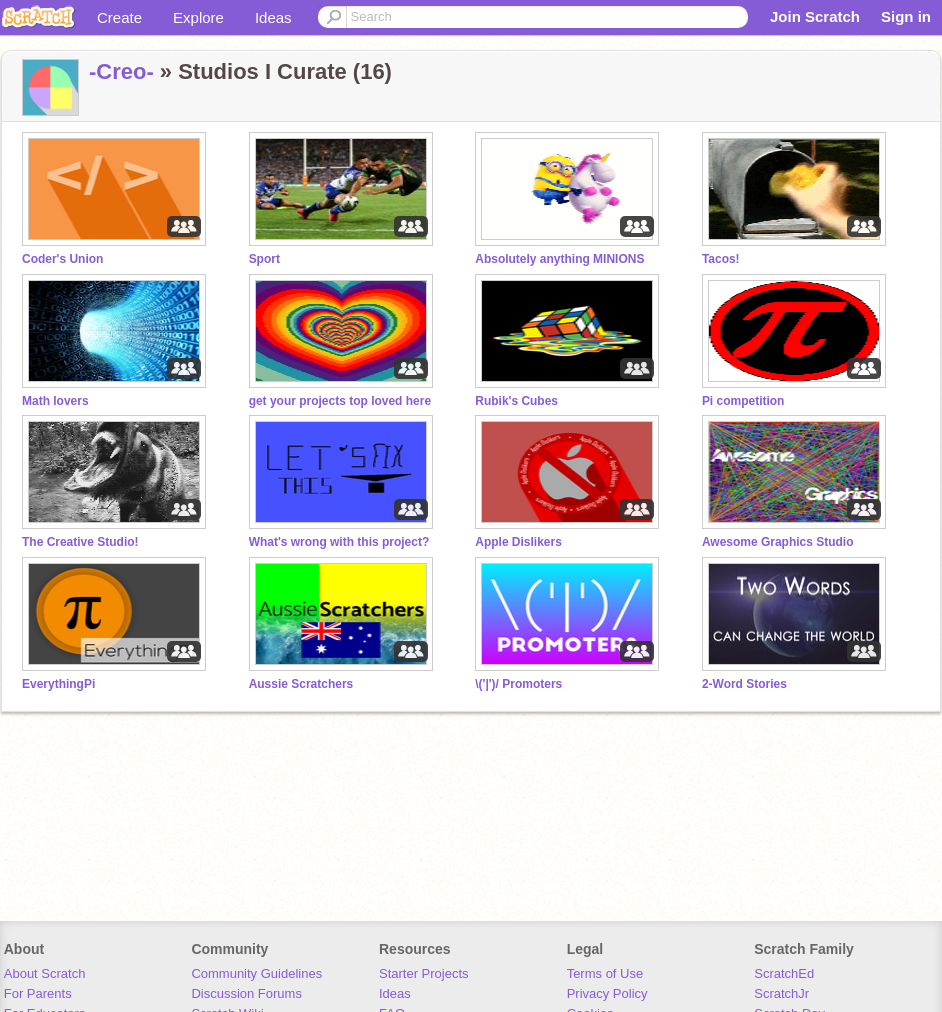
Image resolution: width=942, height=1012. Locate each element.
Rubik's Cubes (516, 401)
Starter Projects (424, 973)
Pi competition (743, 401)
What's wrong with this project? (339, 542)
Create (119, 17)
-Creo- (121, 71)
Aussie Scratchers (301, 684)
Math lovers (55, 401)
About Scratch (45, 973)
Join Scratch (815, 16)
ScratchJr (781, 993)
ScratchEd (784, 973)
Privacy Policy (607, 993)
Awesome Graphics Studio (778, 542)
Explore (198, 17)
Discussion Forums (246, 993)
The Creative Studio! (80, 542)
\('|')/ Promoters (518, 684)
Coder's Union (62, 259)
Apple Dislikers (518, 542)
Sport (264, 259)
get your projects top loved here (340, 401)
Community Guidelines (256, 973)
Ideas (273, 17)
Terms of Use (605, 973)
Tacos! (721, 259)
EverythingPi (58, 684)
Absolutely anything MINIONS (559, 259)
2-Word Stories (744, 684)
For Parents (38, 993)
